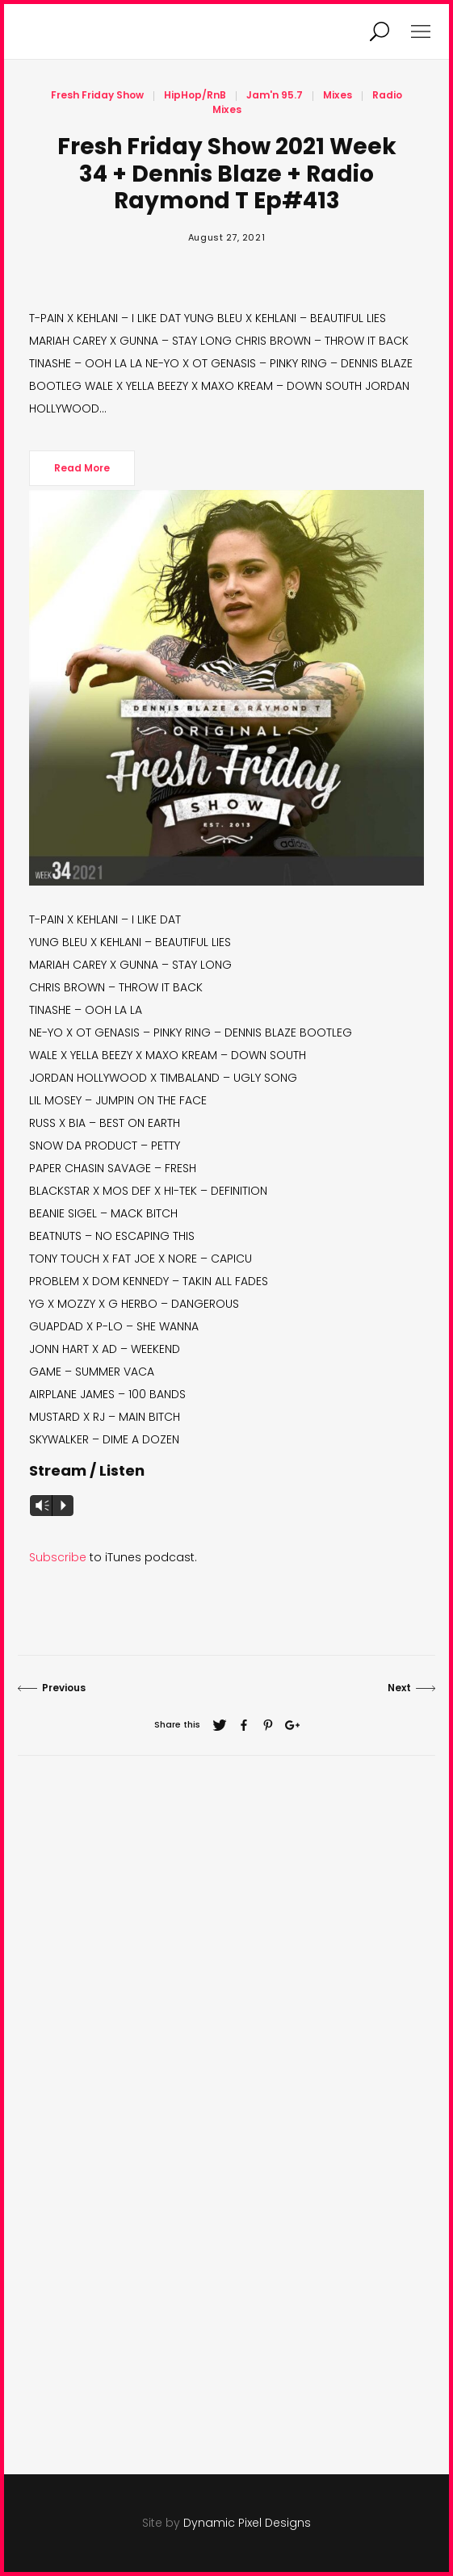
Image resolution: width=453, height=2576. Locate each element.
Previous (52, 1687)
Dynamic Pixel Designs (247, 2523)
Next (411, 1687)
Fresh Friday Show (97, 95)
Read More (82, 468)
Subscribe (57, 1557)
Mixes (337, 95)
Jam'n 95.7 (274, 95)
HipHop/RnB (195, 95)
